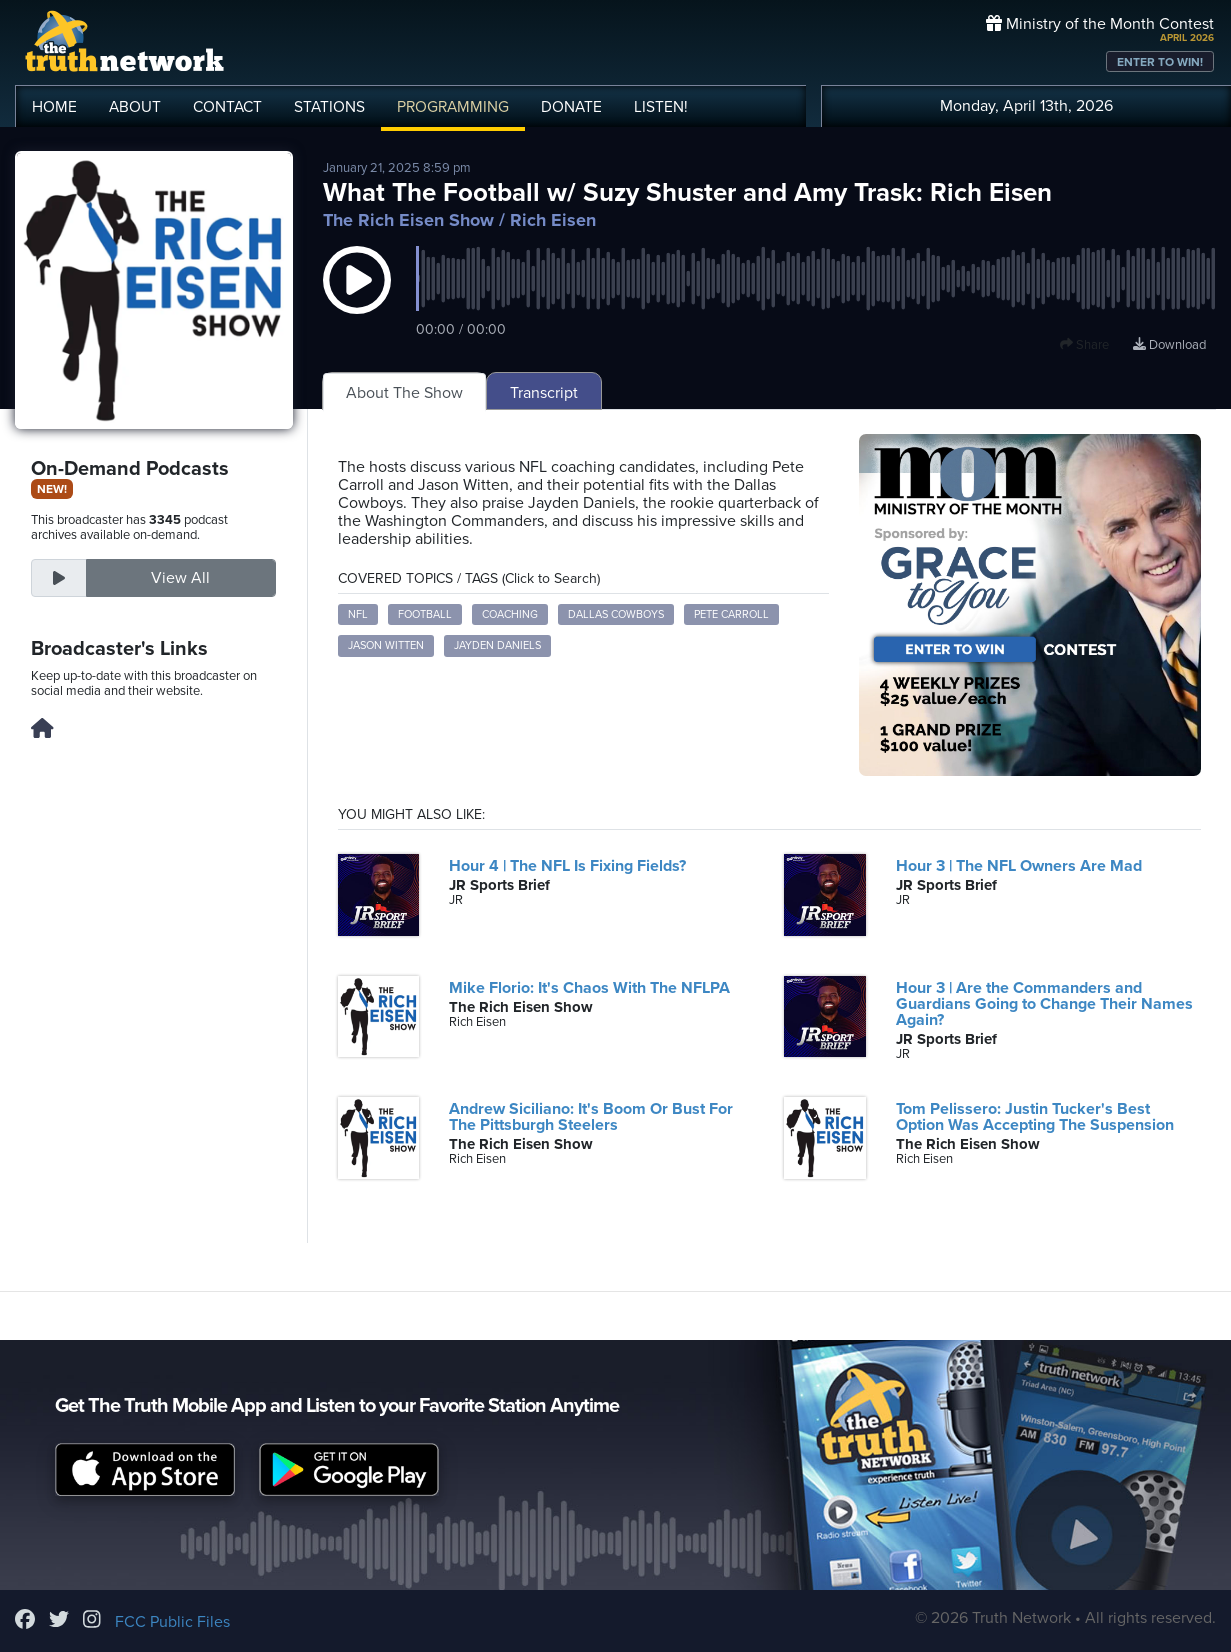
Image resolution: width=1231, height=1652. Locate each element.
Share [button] (1084, 345)
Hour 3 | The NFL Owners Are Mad (1019, 866)
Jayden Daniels (497, 645)
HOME (54, 107)
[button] (357, 300)
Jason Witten (386, 645)
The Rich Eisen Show (408, 220)
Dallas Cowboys (616, 614)
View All (180, 578)
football (425, 614)
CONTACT (227, 107)
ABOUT (135, 107)
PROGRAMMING (453, 107)
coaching (510, 614)
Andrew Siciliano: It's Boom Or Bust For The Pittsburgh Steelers (591, 1117)
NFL (358, 614)
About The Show (404, 393)
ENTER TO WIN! (1160, 62)
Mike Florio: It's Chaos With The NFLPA (589, 988)
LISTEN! (661, 107)
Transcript (544, 393)
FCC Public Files (172, 1622)
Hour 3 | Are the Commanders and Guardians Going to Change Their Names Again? (1044, 1004)
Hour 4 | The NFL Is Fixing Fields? (567, 866)
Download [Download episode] (1169, 345)
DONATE (571, 107)
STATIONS (329, 107)
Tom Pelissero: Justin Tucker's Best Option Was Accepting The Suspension (1035, 1117)
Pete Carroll (731, 614)
